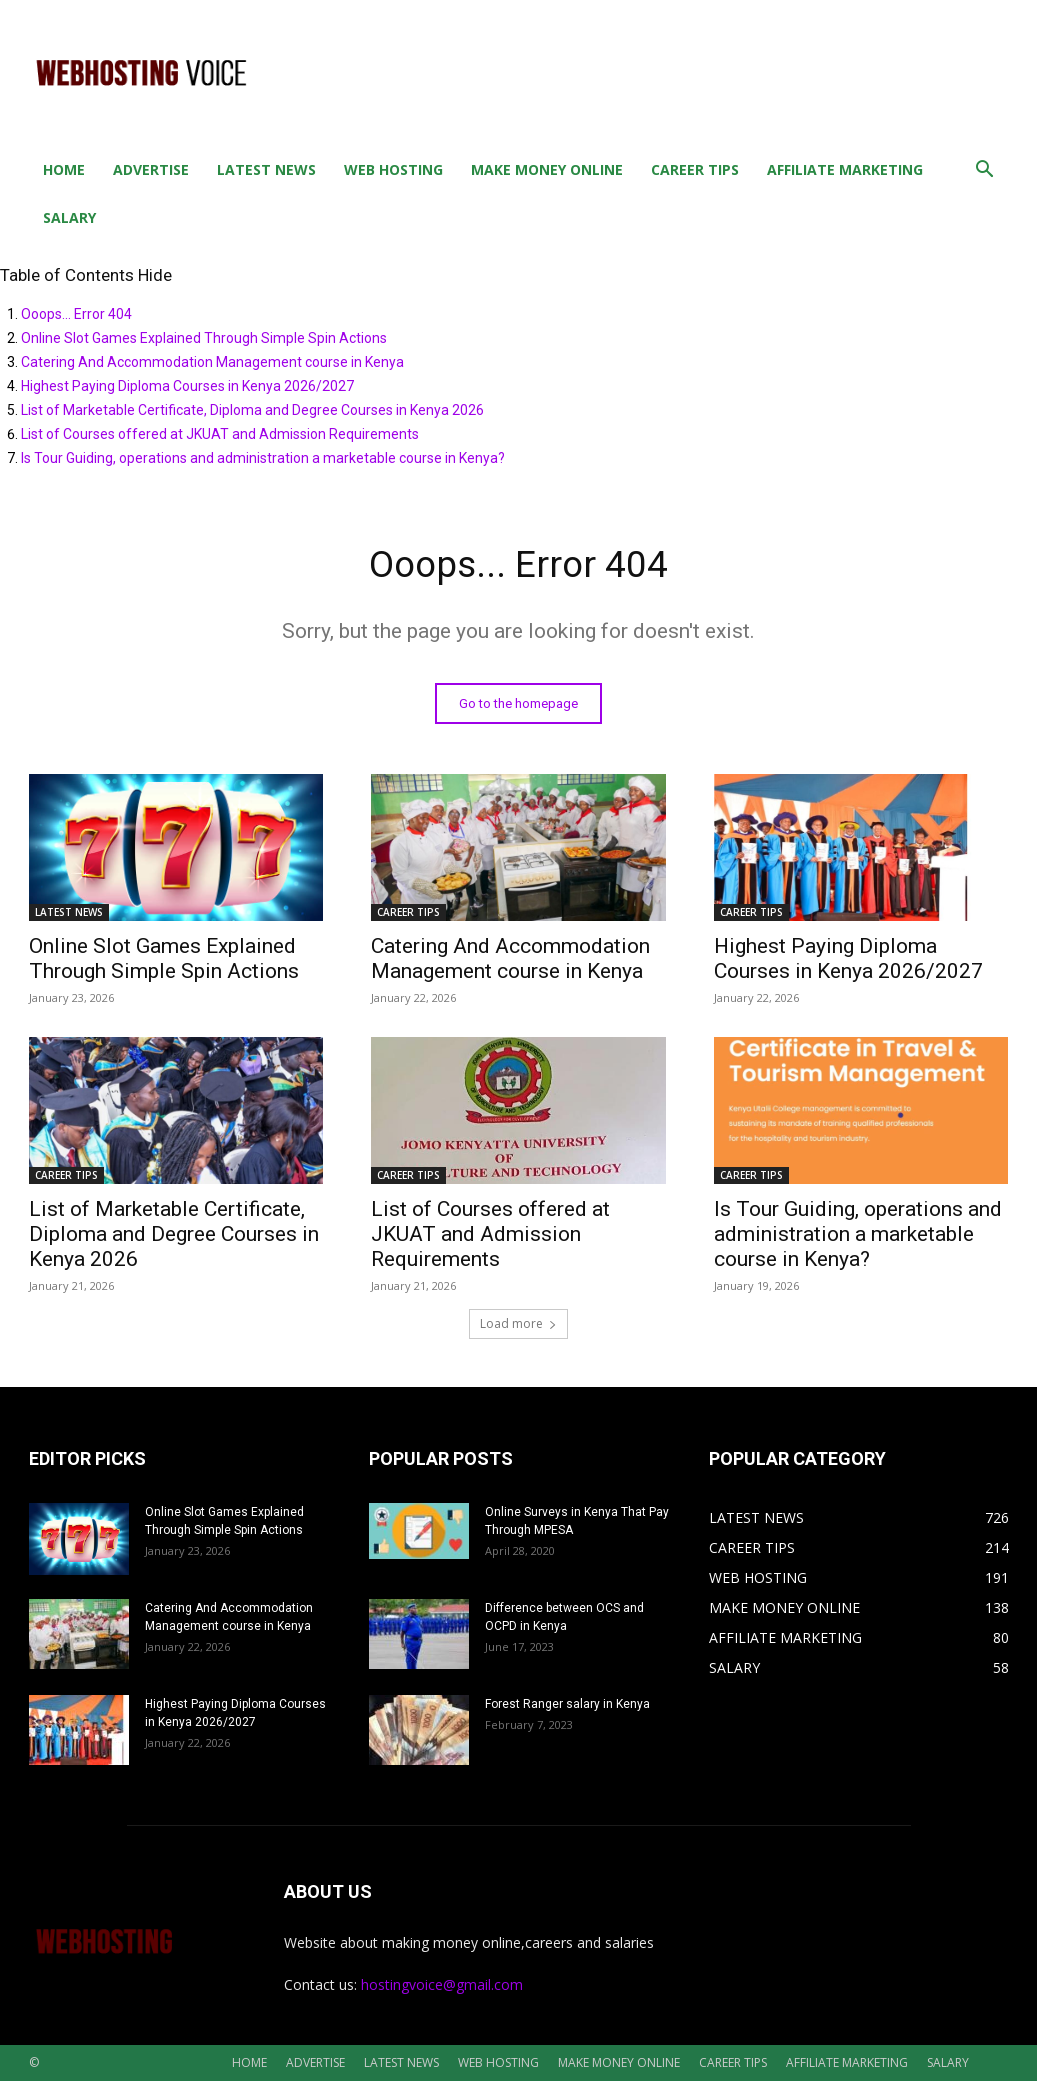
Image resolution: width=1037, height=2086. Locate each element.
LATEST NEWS (266, 169)
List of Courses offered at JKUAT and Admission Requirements (220, 434)
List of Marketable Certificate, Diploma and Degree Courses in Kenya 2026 (252, 410)
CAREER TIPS (695, 169)
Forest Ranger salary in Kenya (567, 1709)
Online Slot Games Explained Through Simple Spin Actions (204, 338)
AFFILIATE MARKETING (845, 169)
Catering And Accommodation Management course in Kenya (212, 362)
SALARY (69, 217)
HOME (64, 169)
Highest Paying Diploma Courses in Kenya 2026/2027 (187, 386)
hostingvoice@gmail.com (442, 1989)
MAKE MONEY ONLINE (547, 169)
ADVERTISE (151, 169)
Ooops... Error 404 (76, 314)
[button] (985, 171)
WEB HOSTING (393, 169)
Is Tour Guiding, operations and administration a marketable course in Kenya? (263, 458)
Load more (518, 1328)
